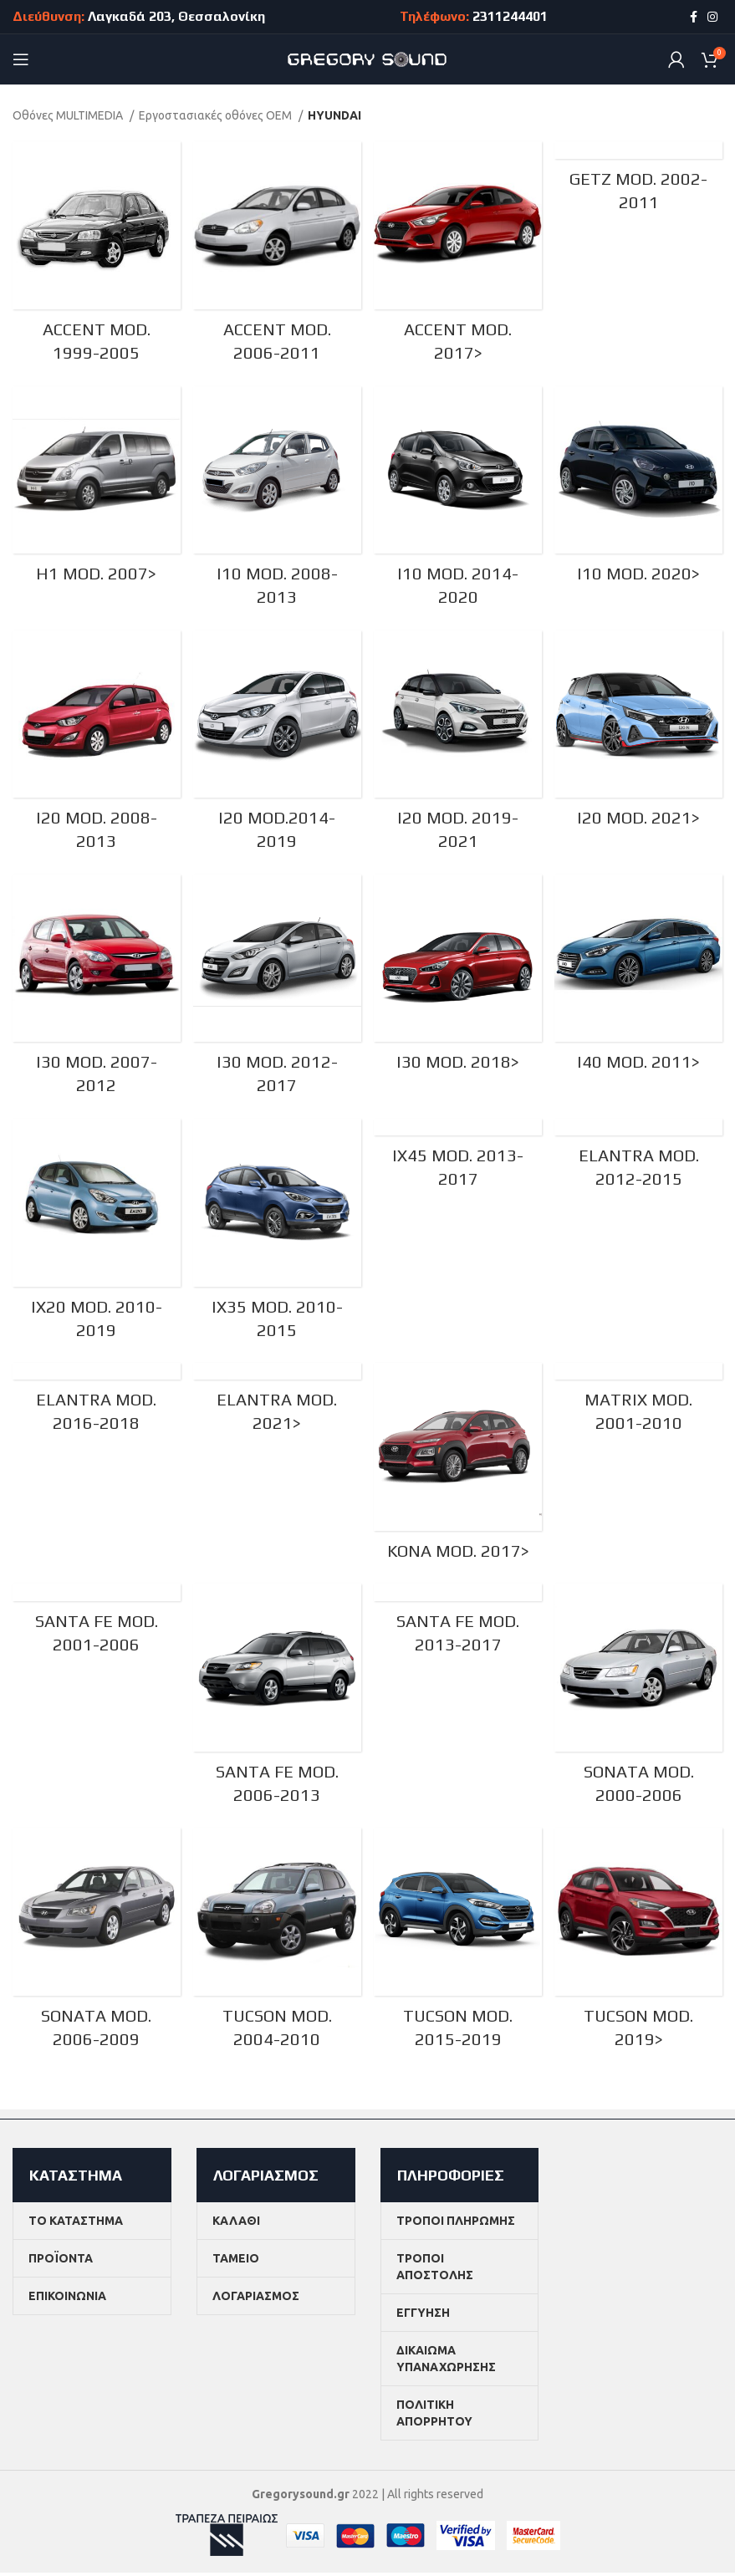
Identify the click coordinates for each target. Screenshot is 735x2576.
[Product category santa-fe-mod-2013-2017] (458, 1629)
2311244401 (510, 16)
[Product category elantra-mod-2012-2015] (640, 1162)
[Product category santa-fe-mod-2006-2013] (276, 1703)
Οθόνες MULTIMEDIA (69, 115)
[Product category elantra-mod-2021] (276, 1408)
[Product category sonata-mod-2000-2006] (640, 1703)
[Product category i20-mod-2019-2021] (458, 746)
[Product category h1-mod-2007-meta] (95, 489)
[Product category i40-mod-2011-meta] (640, 979)
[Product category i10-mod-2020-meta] (640, 489)
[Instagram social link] (712, 17)
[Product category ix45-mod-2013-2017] (458, 1162)
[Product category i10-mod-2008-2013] (276, 501)
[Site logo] (367, 58)
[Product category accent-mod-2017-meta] (458, 255)
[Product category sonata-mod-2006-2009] (95, 1948)
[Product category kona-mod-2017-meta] (458, 1470)
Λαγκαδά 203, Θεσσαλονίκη (176, 16)
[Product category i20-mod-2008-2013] (95, 746)
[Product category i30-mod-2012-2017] (276, 991)
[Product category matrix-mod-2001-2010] (640, 1408)
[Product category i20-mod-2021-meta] (640, 734)
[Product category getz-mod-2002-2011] (640, 181)
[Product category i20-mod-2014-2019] (276, 746)
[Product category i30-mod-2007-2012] (95, 991)
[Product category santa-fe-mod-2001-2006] (95, 1629)
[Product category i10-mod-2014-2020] (458, 501)
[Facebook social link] (693, 17)
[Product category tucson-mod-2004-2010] (276, 1948)
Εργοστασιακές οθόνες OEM (216, 115)
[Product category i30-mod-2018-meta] (458, 979)
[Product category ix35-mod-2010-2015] (276, 1236)
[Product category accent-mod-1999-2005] (95, 255)
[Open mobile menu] (21, 59)
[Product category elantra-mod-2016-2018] (95, 1408)
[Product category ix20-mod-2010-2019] (95, 1236)
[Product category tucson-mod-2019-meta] (640, 1948)
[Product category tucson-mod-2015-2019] (458, 1948)
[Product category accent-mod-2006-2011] (276, 255)
